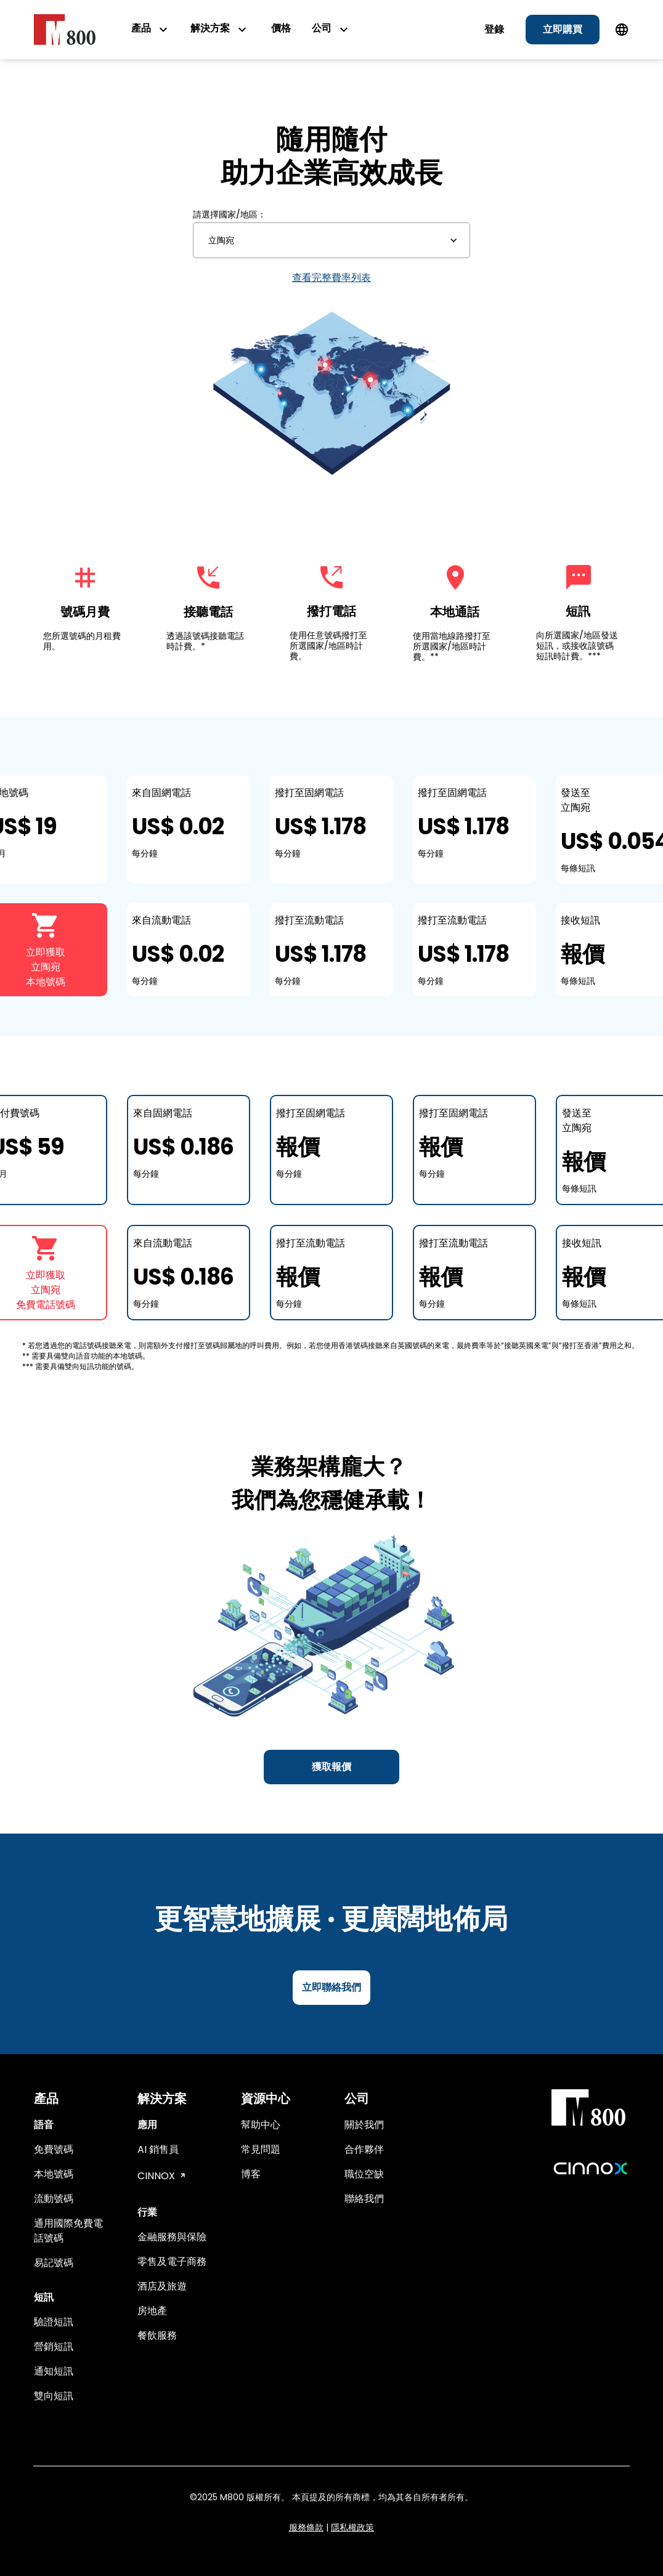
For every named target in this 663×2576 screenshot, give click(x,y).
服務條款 (306, 2527)
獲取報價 (331, 1767)
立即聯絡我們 (331, 1987)
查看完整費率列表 (331, 277)
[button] (331, 240)
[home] (65, 29)
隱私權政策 (352, 2527)
